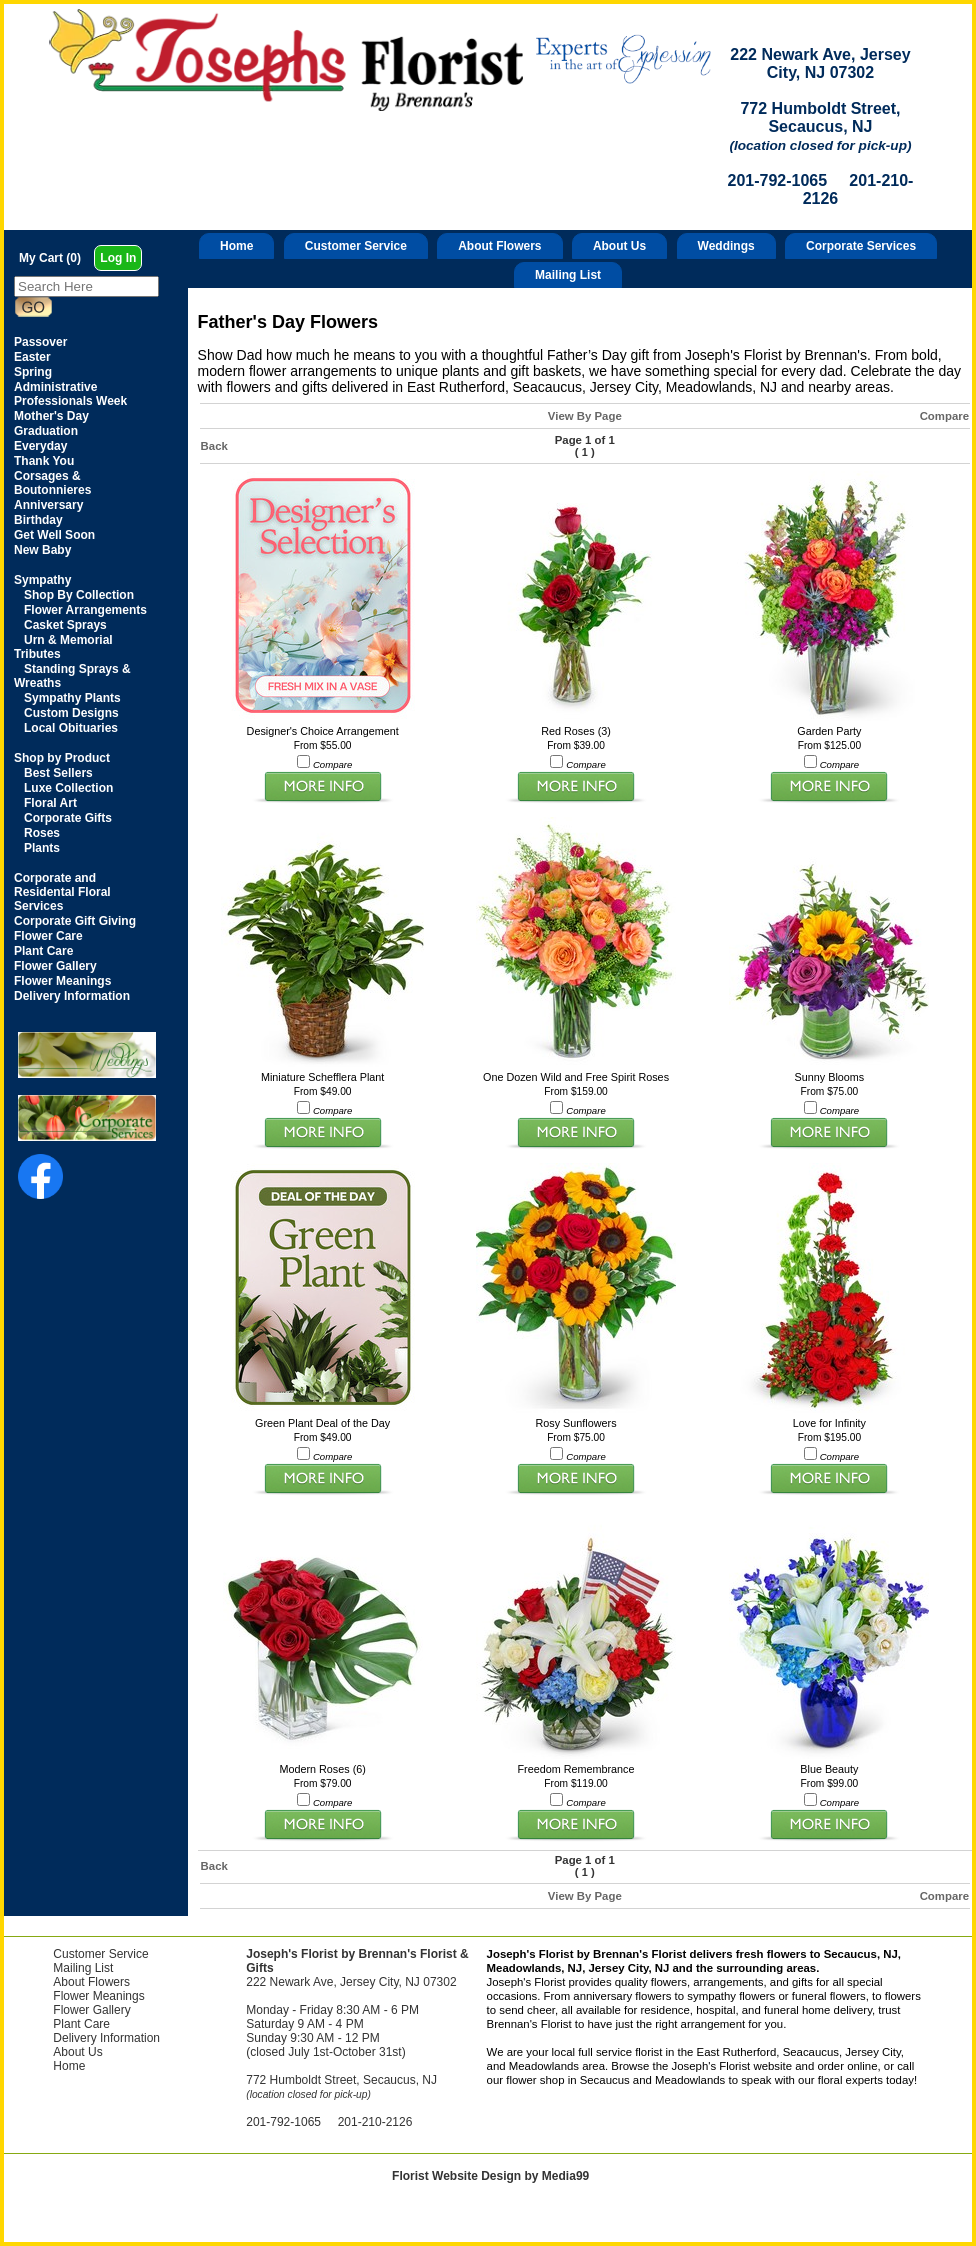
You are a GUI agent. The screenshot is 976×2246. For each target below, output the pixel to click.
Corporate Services (861, 246)
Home (236, 246)
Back (214, 446)
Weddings (726, 246)
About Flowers (499, 246)
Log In (118, 258)
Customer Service (356, 246)
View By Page (585, 416)
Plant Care (81, 2024)
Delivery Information (106, 2038)
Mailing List (568, 275)
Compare (944, 416)
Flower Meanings (98, 1996)
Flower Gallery (91, 2010)
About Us (619, 246)
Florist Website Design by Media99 (490, 2176)
